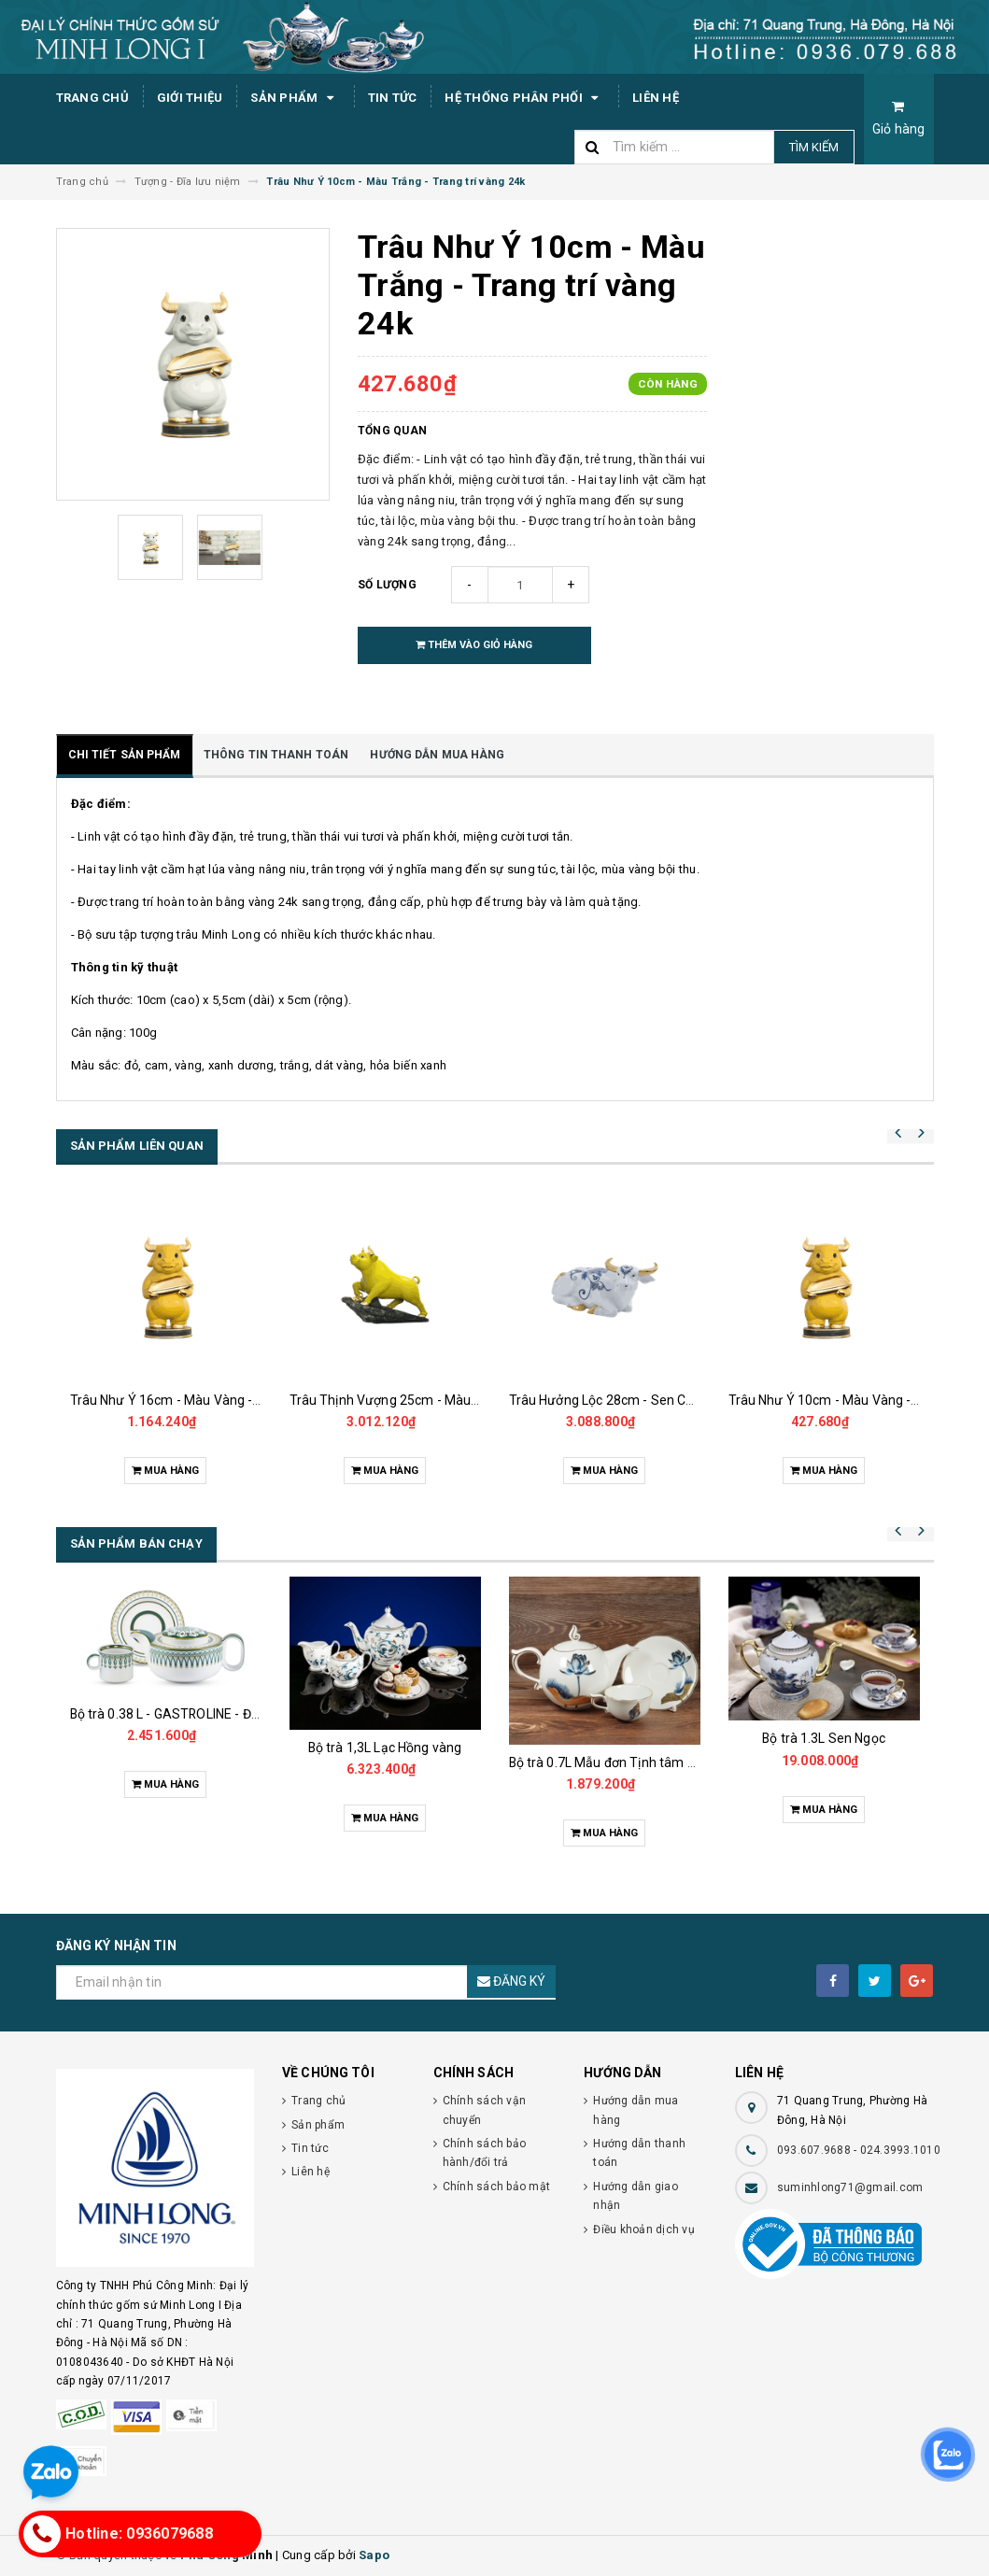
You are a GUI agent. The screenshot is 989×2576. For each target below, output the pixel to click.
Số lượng (387, 584)
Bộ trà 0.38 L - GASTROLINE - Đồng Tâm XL (196, 1713)
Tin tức (392, 98)
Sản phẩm (294, 98)
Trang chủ (92, 98)
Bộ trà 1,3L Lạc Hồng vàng (385, 1747)
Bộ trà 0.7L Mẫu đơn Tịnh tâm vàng (613, 1762)
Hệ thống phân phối (524, 98)
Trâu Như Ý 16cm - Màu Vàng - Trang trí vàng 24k (217, 1400)
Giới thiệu (190, 98)
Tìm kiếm (814, 147)
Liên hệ (655, 98)
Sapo (374, 2555)
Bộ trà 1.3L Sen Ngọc (823, 1738)
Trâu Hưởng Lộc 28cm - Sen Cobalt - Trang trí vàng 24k (672, 1400)
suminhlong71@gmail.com (850, 2187)
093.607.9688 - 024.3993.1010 (858, 2150)
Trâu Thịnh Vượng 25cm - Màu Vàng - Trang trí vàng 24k (457, 1400)
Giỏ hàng (898, 118)
